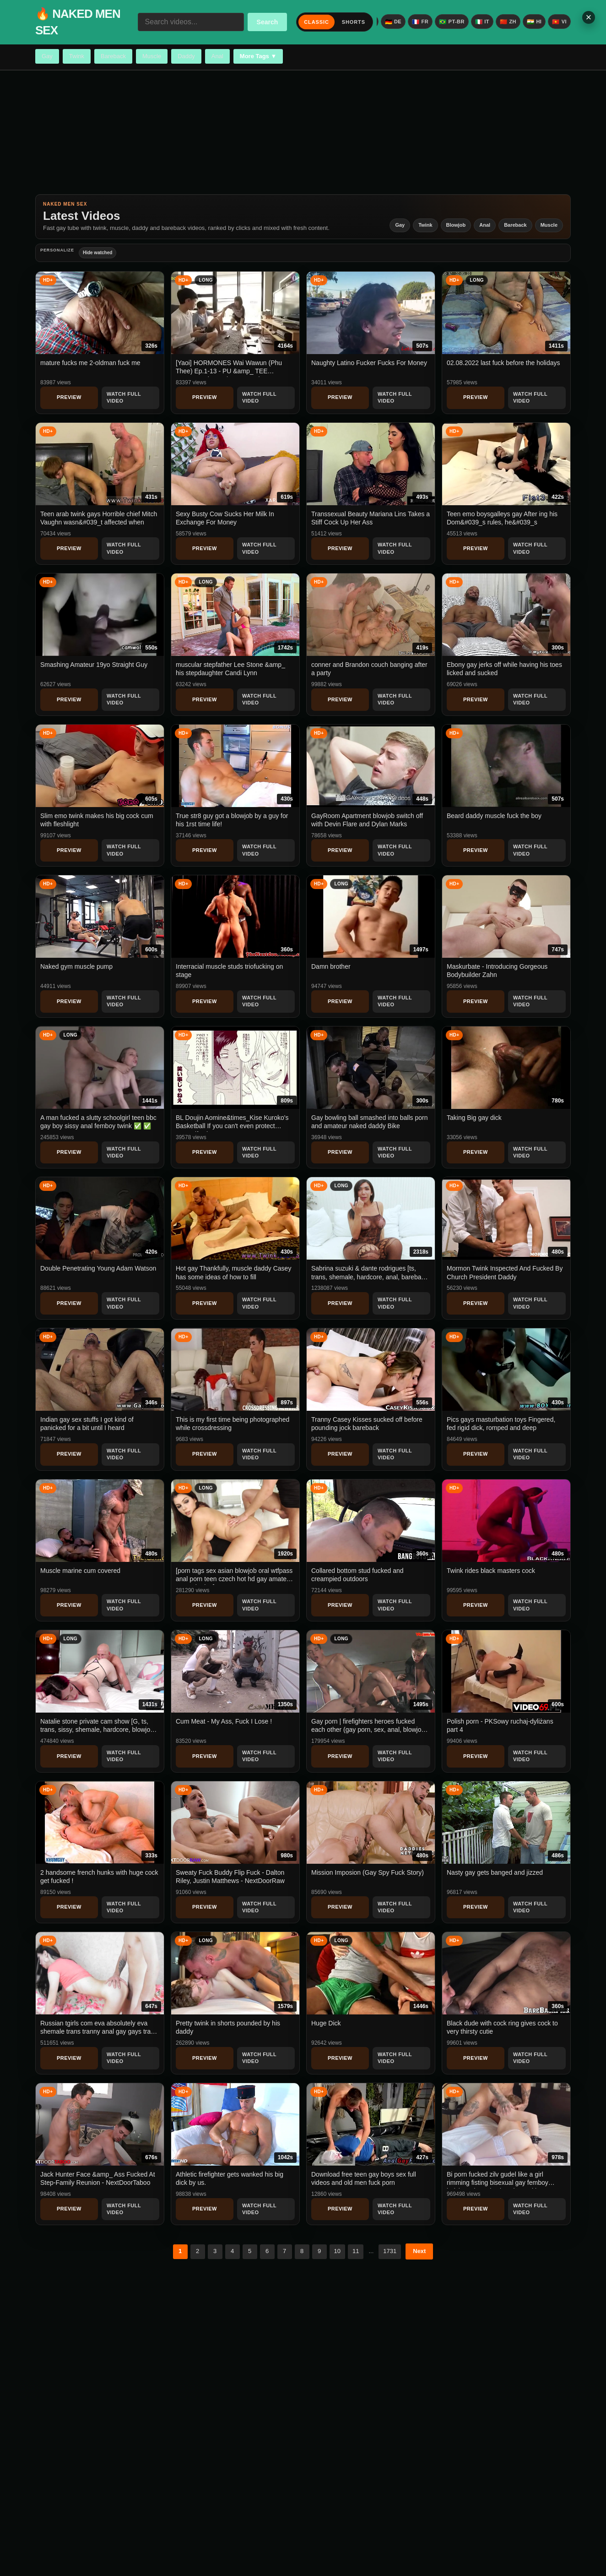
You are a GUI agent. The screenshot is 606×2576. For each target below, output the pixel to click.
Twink (76, 56)
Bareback (113, 56)
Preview (69, 397)
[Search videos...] (191, 22)
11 (355, 2251)
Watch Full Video (124, 397)
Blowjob (456, 225)
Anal (217, 56)
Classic (316, 22)
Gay (47, 56)
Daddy (186, 56)
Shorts (353, 22)
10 (337, 2251)
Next (419, 2251)
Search (267, 22)
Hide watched (97, 252)
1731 (389, 2251)
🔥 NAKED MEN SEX (77, 22)
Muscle (151, 56)
